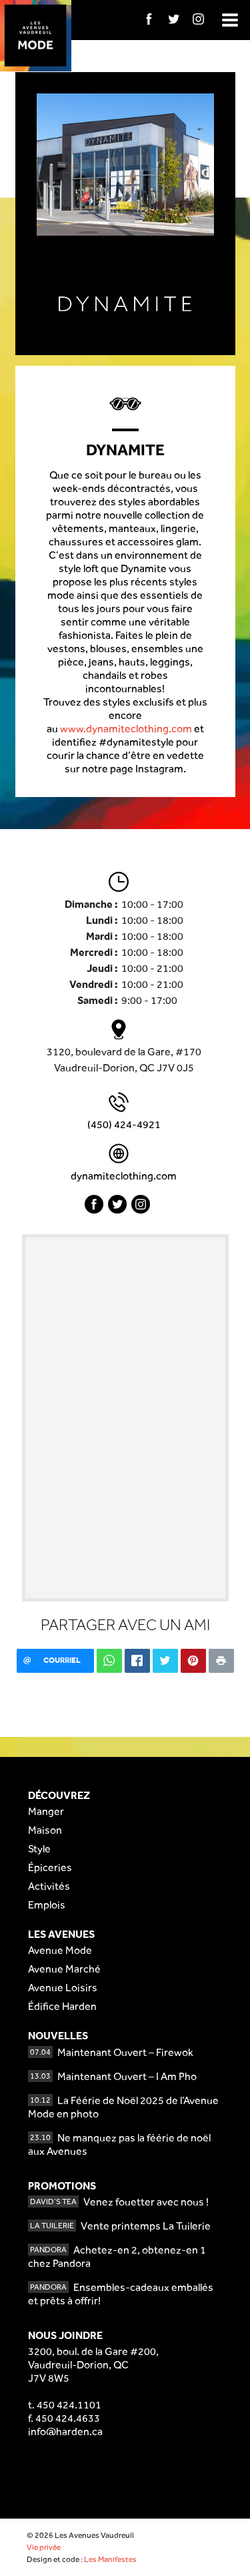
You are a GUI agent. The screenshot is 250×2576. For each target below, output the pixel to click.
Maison (45, 1830)
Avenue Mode (60, 1950)
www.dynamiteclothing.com (126, 728)
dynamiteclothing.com (124, 1176)
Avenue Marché (64, 1969)
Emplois (46, 1904)
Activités (49, 1886)
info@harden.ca (65, 2431)
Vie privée (44, 2547)
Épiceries (50, 1867)
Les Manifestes (110, 2559)
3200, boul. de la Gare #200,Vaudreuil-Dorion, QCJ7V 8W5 (93, 2364)
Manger (46, 1811)
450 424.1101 (69, 2404)
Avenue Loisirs (62, 1987)
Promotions (62, 2185)
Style (39, 1848)
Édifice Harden (62, 2006)
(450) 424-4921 (124, 1124)
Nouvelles (58, 2035)
